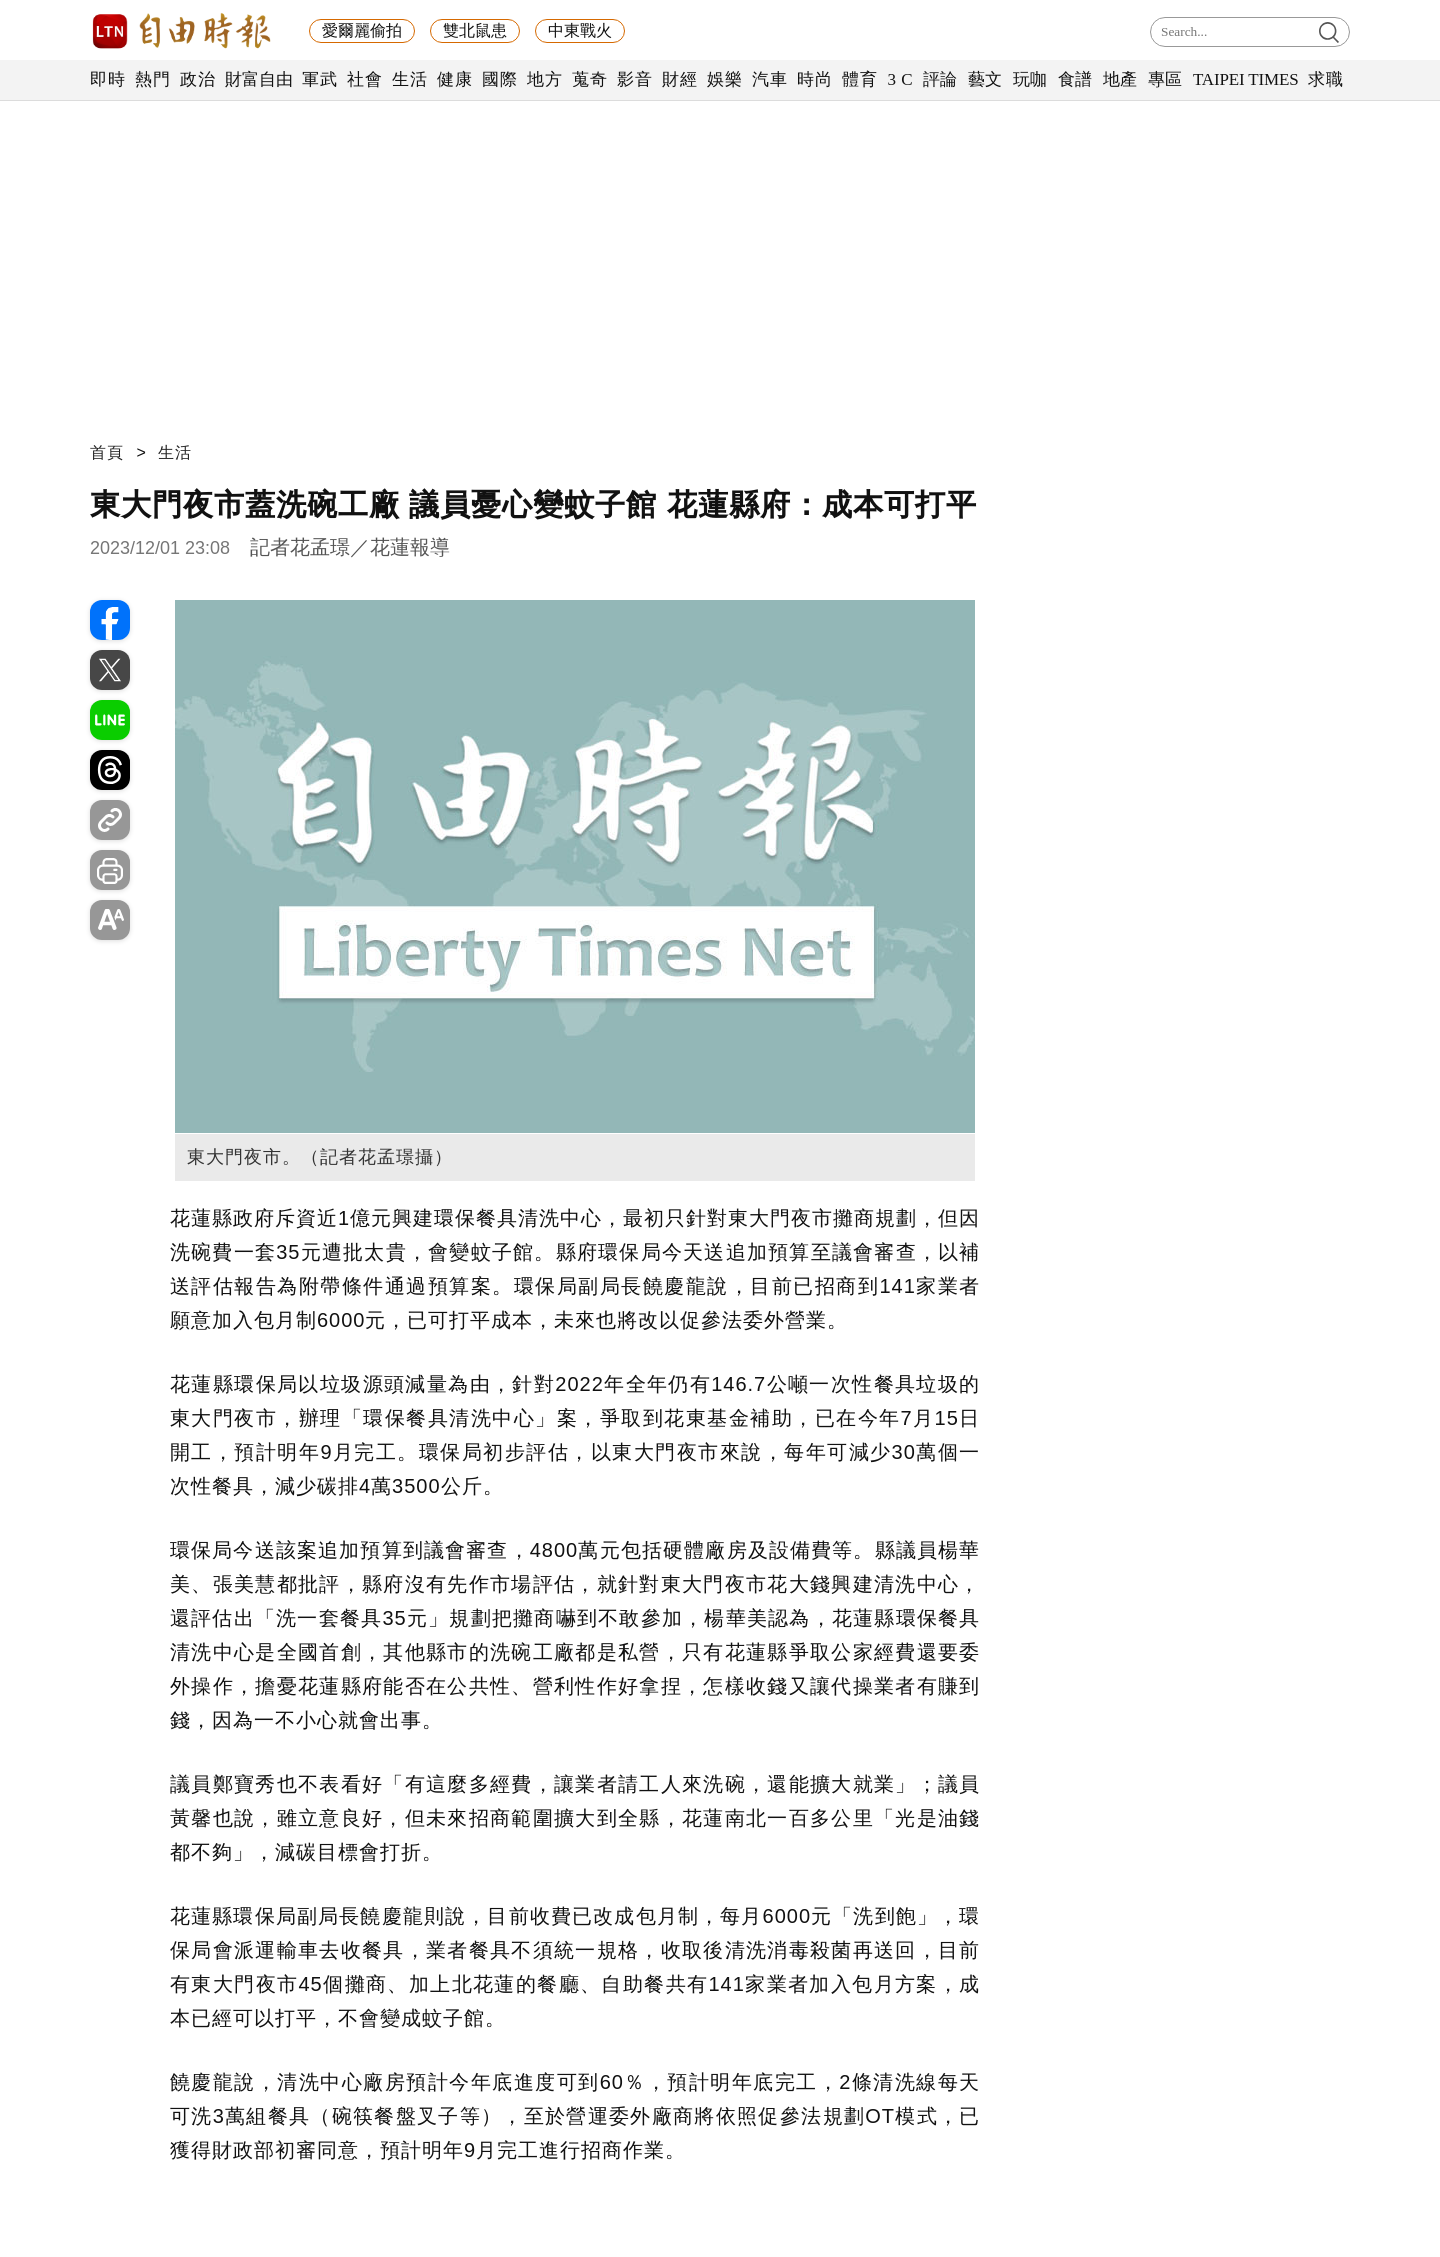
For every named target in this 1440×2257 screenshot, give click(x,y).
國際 (499, 79)
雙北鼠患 (475, 30)
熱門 (152, 79)
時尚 (814, 79)
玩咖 (1030, 79)
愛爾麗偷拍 (362, 30)
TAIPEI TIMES (1245, 79)
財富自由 (258, 79)
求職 (1325, 79)
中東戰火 (580, 30)
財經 (679, 79)
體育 (859, 79)
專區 (1165, 79)
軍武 (319, 79)
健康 (454, 79)
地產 (1120, 79)
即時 (107, 79)
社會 (364, 79)
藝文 (985, 79)
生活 (409, 79)
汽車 (769, 79)
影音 (634, 79)
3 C (900, 79)
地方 (544, 79)
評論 (940, 79)
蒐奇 (589, 79)
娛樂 (724, 79)
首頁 (107, 452)
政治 (197, 79)
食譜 (1075, 79)
